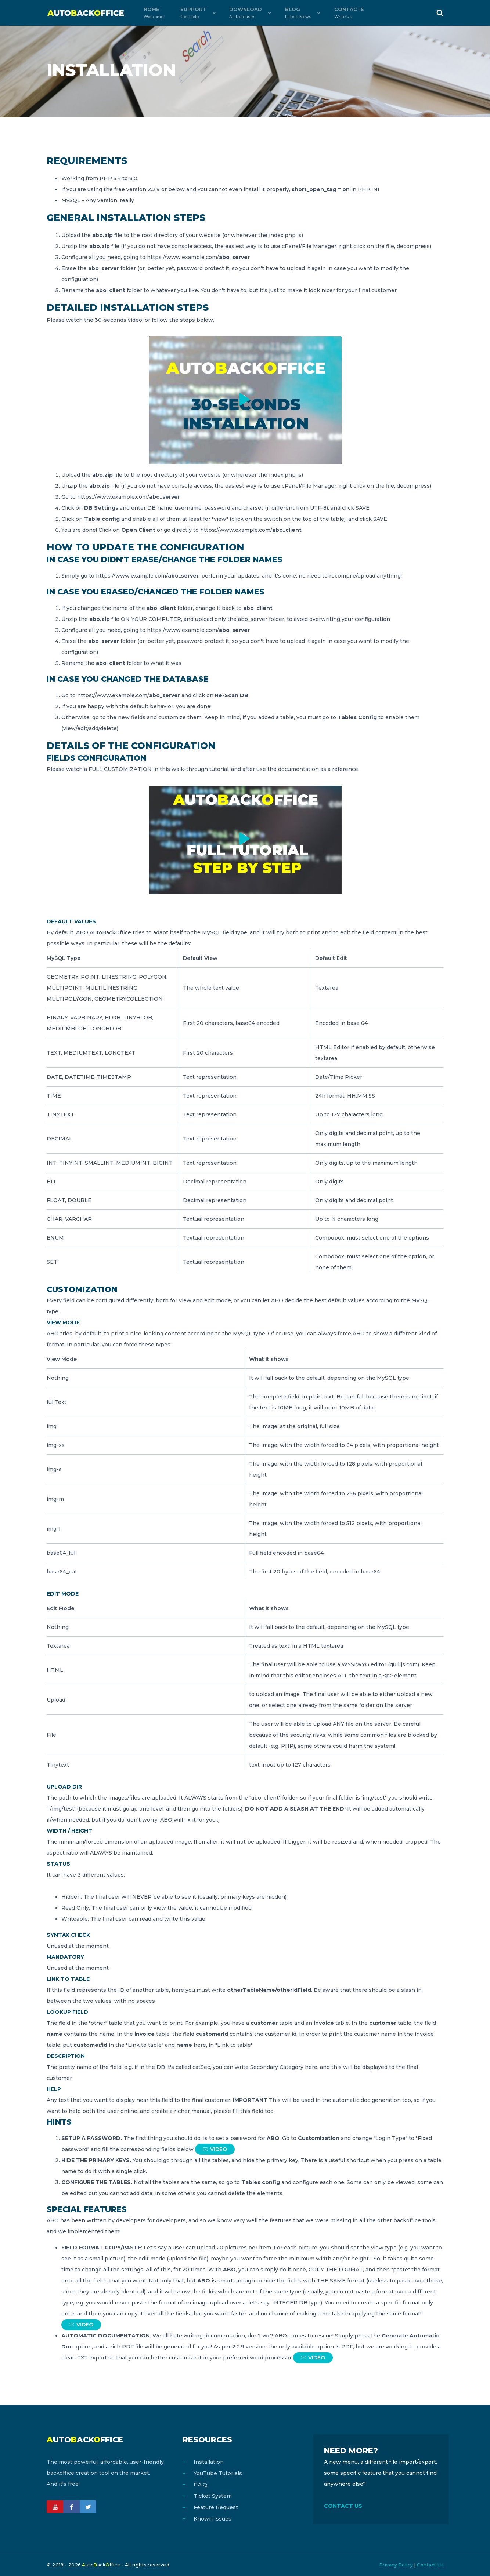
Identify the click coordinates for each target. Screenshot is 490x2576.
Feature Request (216, 2507)
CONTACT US (343, 2506)
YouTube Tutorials (218, 2473)
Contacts (332, 12)
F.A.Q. (201, 2484)
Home (151, 12)
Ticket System (213, 2496)
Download (234, 12)
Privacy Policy (396, 2565)
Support (185, 12)
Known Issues (212, 2518)
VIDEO (215, 2149)
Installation (209, 2462)
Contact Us (430, 2565)
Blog (284, 12)
